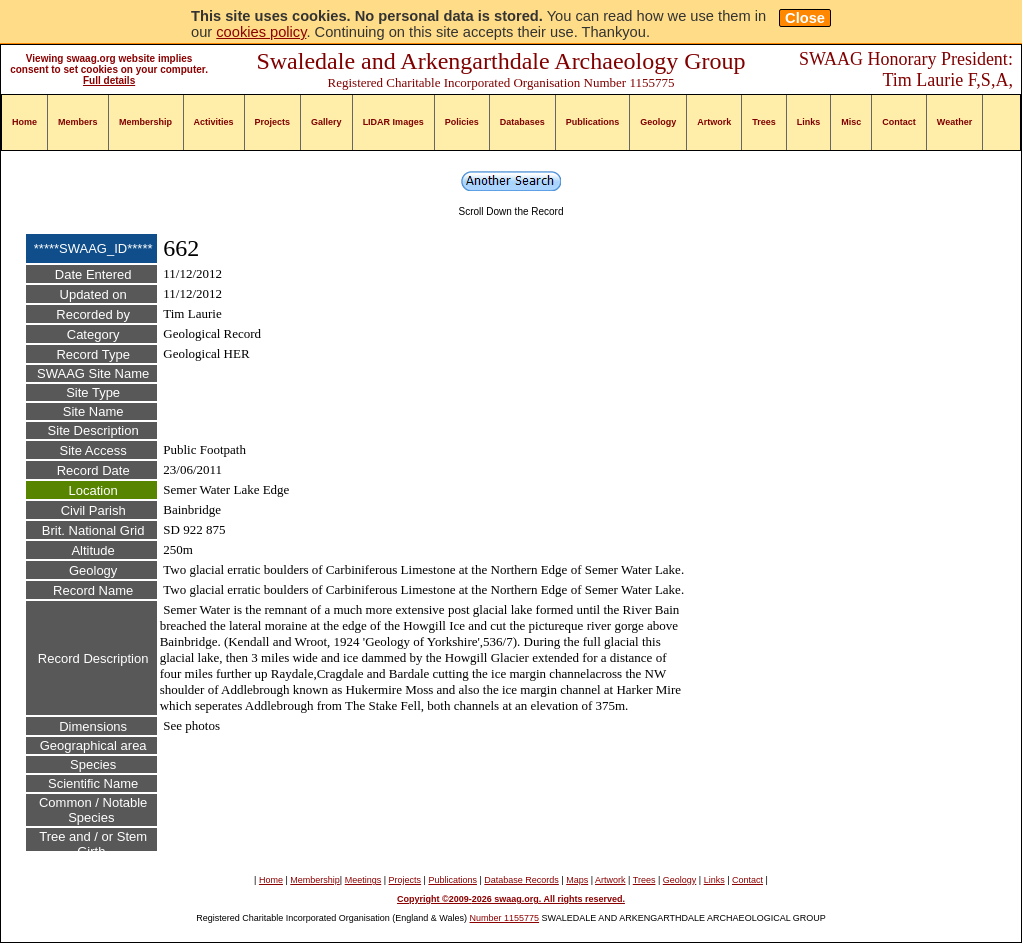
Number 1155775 (505, 918)
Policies (462, 122)
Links (809, 122)
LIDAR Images (393, 122)
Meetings (363, 880)
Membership (145, 122)
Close (805, 18)
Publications (593, 122)
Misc (851, 122)
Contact (899, 122)
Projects (273, 122)
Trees (764, 122)
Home (24, 122)
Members (78, 122)
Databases (522, 122)
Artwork (714, 122)
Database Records (521, 880)
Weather (954, 122)
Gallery (326, 122)
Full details (109, 80)
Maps (577, 880)
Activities (214, 122)
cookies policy (261, 32)
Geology (658, 122)
